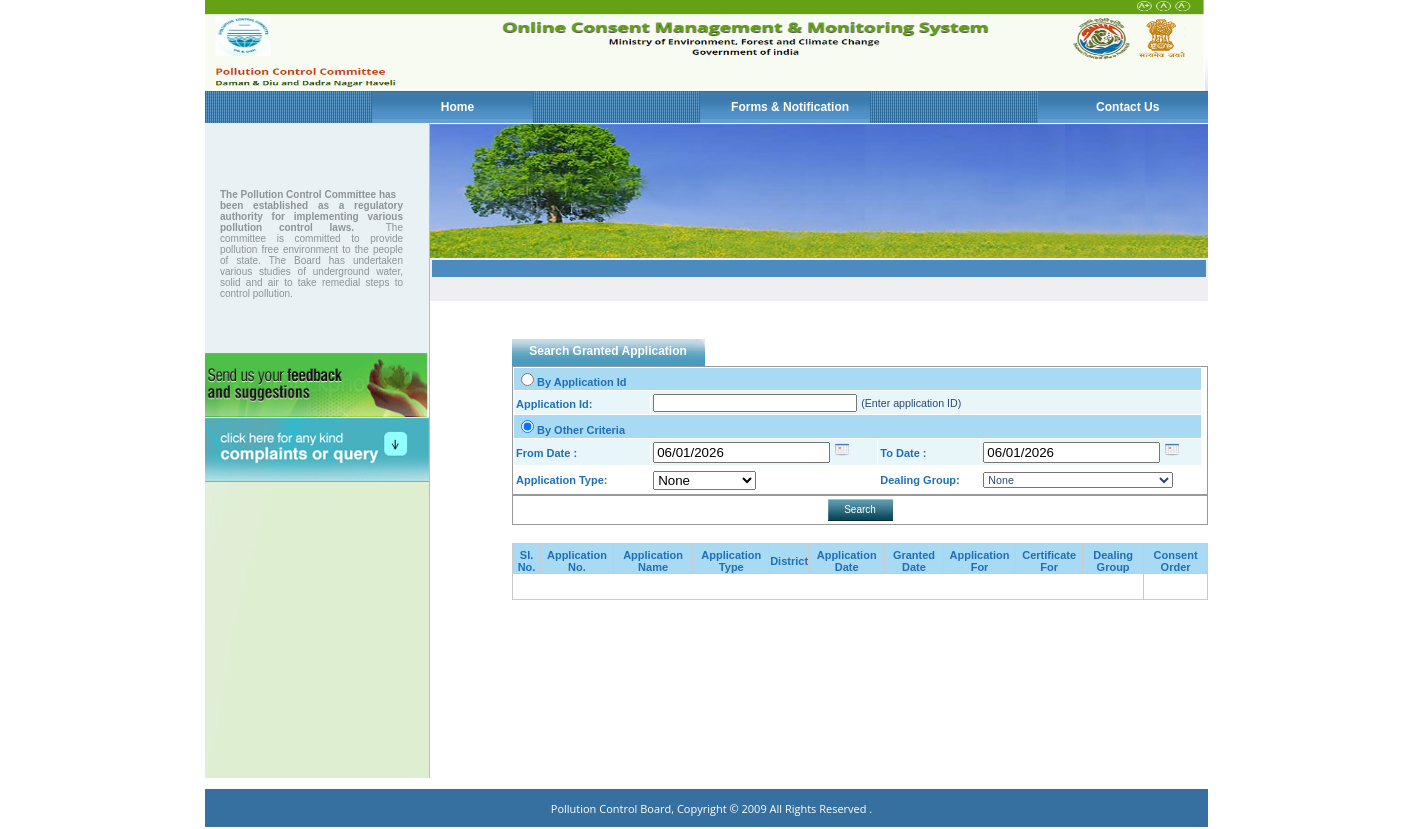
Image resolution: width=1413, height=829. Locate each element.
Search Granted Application (608, 351)
